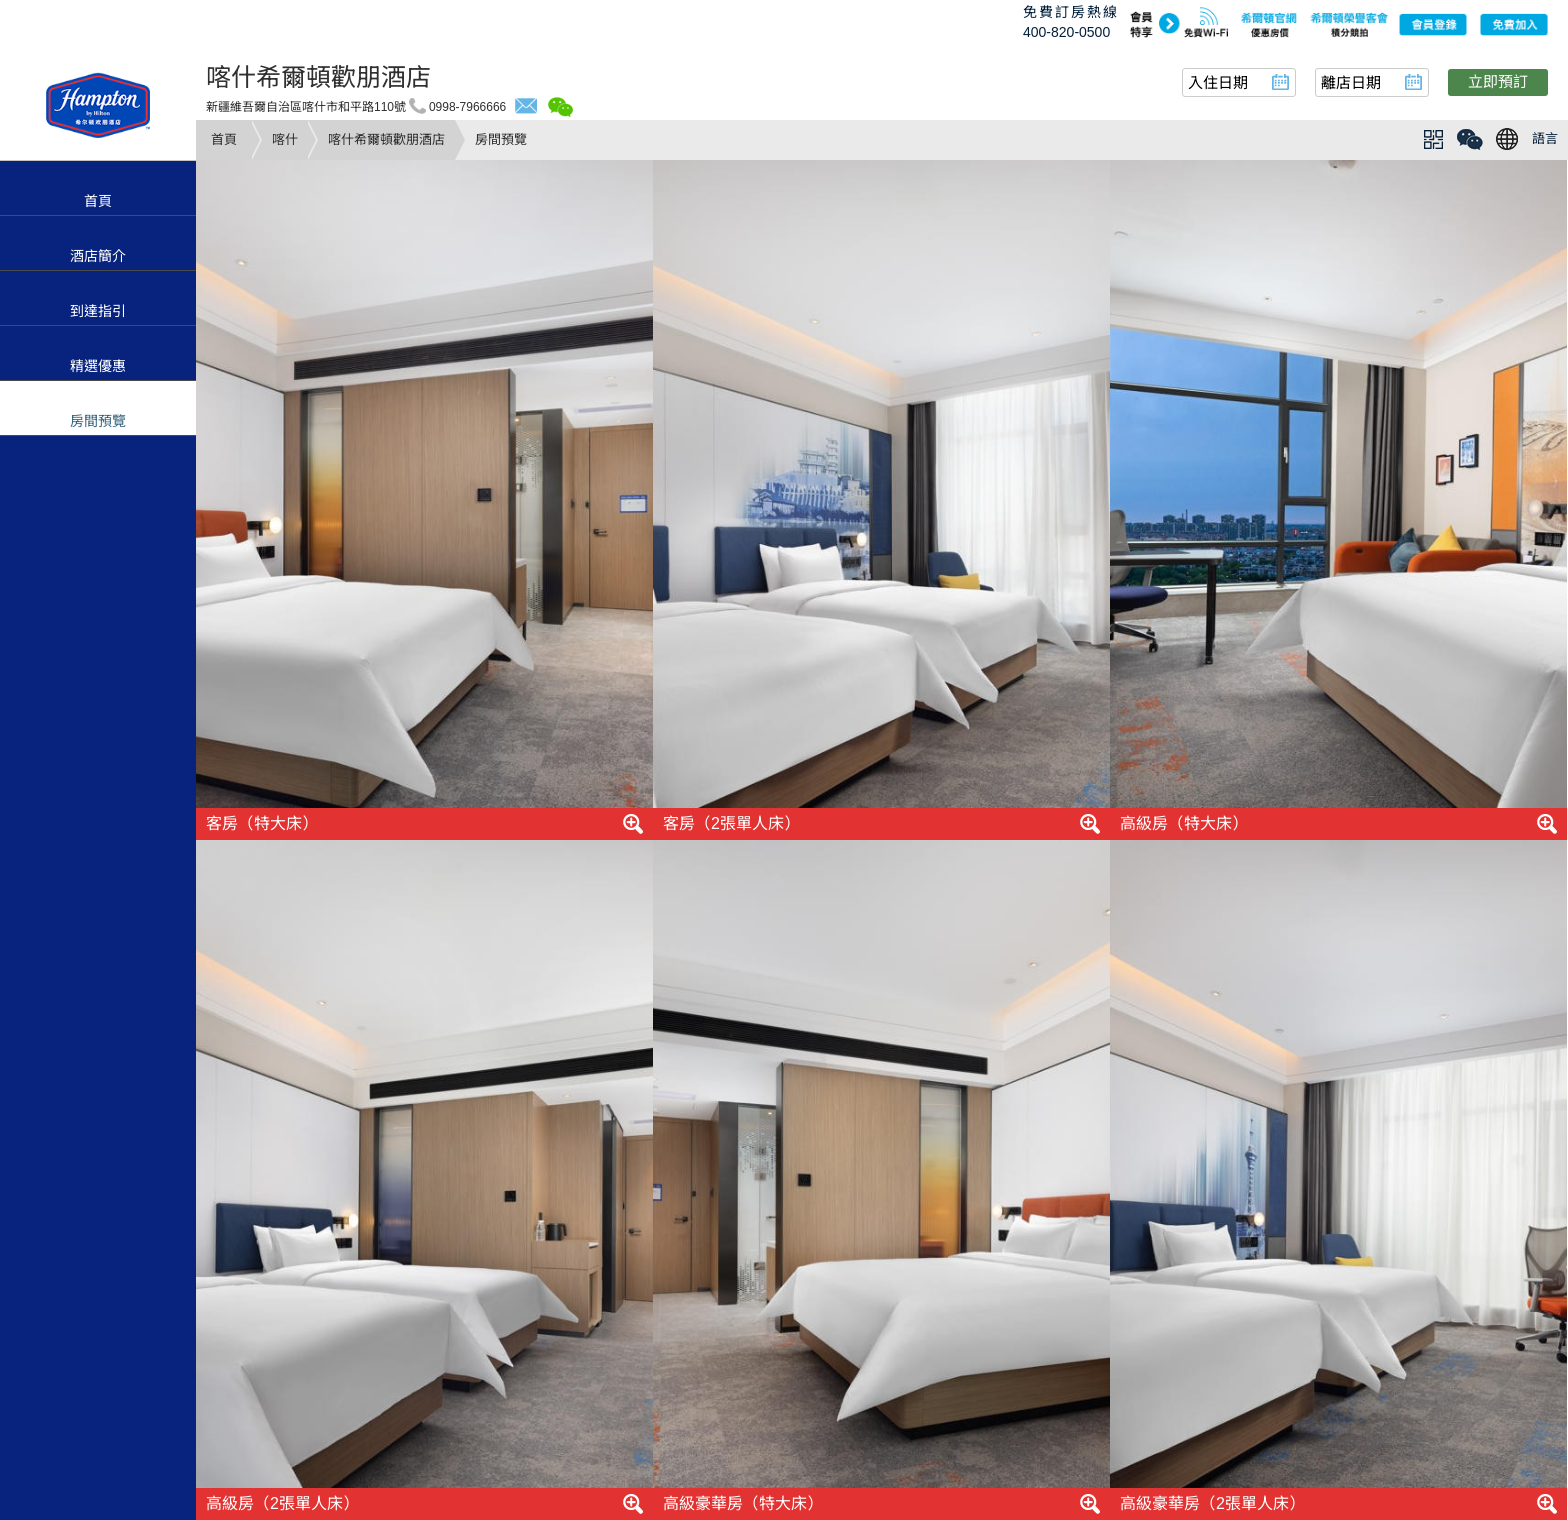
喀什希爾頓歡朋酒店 (386, 139)
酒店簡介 (98, 256)
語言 (1545, 138)
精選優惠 (98, 366)
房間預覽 (98, 421)
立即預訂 (1498, 81)
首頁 (224, 139)
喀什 (285, 139)
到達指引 (98, 311)
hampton (98, 105)
